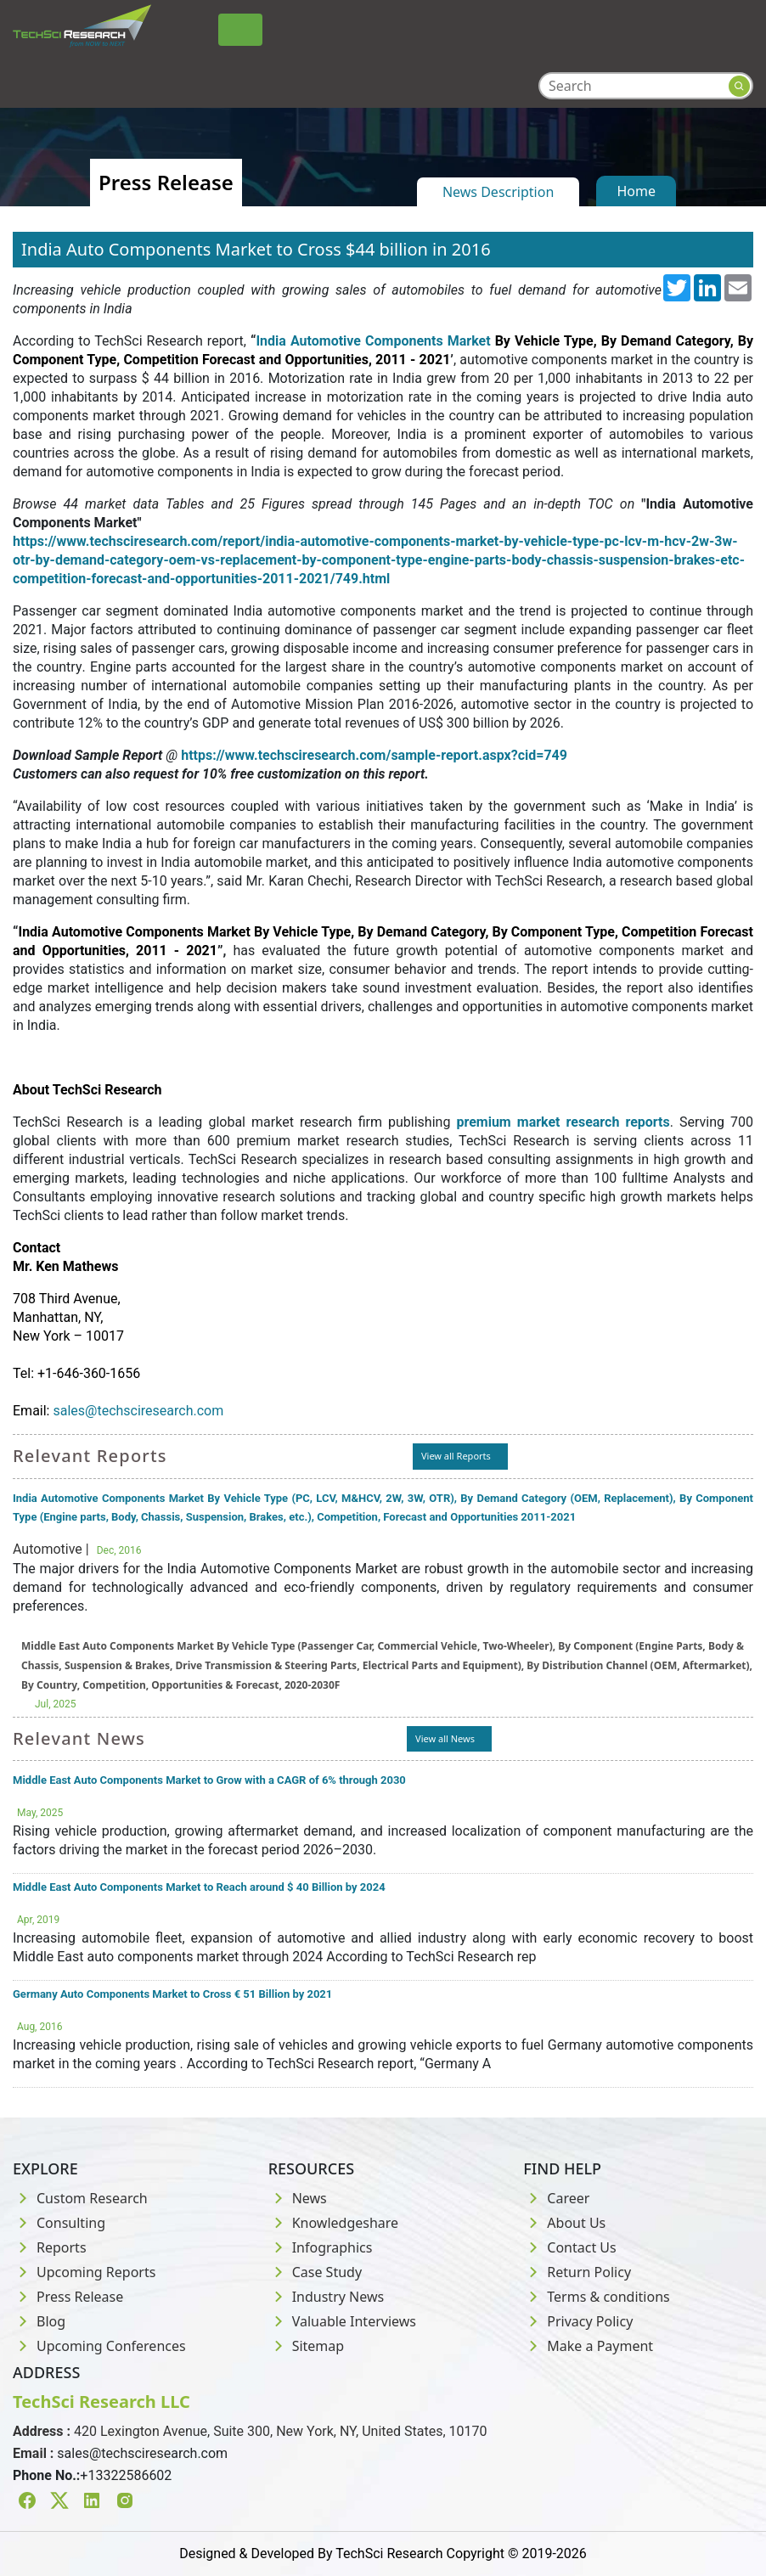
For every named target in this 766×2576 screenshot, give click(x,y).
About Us (564, 2222)
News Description (498, 192)
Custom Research (80, 2198)
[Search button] (739, 86)
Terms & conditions (596, 2296)
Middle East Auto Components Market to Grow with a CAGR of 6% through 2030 (209, 1780)
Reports (50, 2247)
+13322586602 (126, 2475)
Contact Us (569, 2247)
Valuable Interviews (342, 2321)
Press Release (68, 2296)
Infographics (320, 2247)
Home (636, 191)
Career (556, 2198)
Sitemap (306, 2346)
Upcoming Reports (84, 2272)
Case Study (315, 2272)
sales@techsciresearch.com (142, 2453)
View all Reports (456, 1455)
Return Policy (577, 2272)
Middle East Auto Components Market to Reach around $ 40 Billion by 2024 (199, 1887)
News (297, 2198)
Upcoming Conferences (99, 2346)
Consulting (59, 2222)
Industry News (326, 2296)
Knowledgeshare (333, 2222)
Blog (39, 2321)
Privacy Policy (578, 2321)
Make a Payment (588, 2346)
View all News (445, 1738)
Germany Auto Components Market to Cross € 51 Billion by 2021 (172, 1994)
